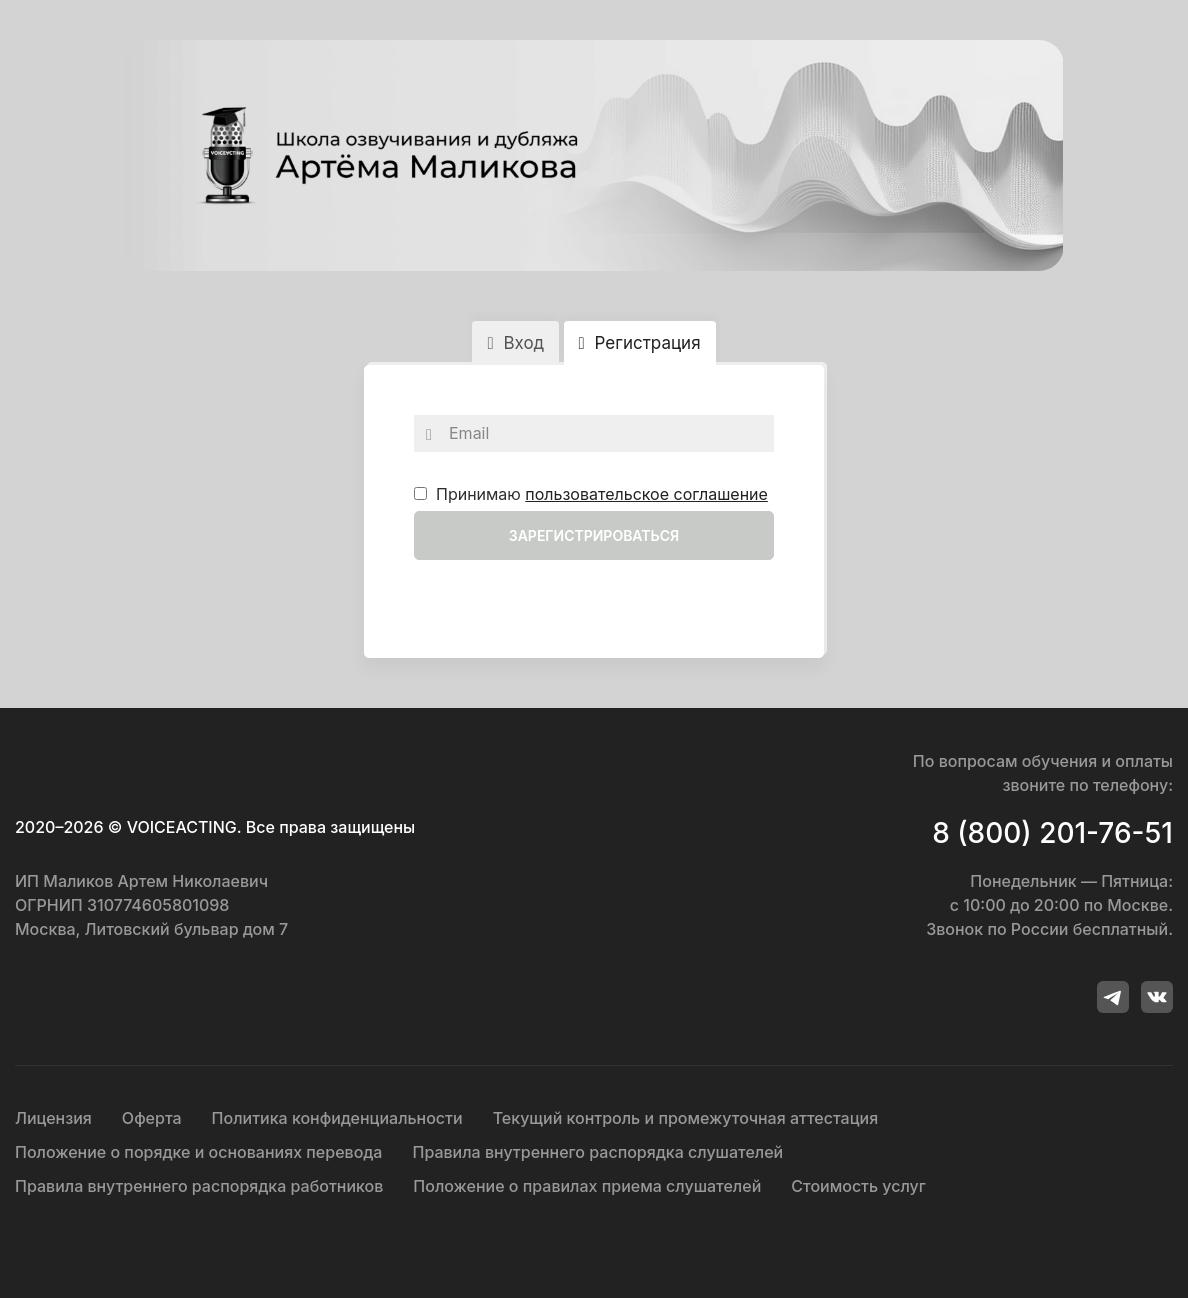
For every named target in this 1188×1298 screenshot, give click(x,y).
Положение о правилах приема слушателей (587, 1186)
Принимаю (591, 494)
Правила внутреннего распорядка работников (199, 1186)
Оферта (152, 1118)
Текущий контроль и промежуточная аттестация (686, 1118)
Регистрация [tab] (640, 343)
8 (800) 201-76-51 (1052, 833)
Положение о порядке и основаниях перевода (198, 1152)
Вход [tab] (515, 343)
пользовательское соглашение (646, 494)
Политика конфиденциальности (337, 1118)
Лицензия (53, 1118)
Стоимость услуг (858, 1186)
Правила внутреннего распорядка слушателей (597, 1152)
